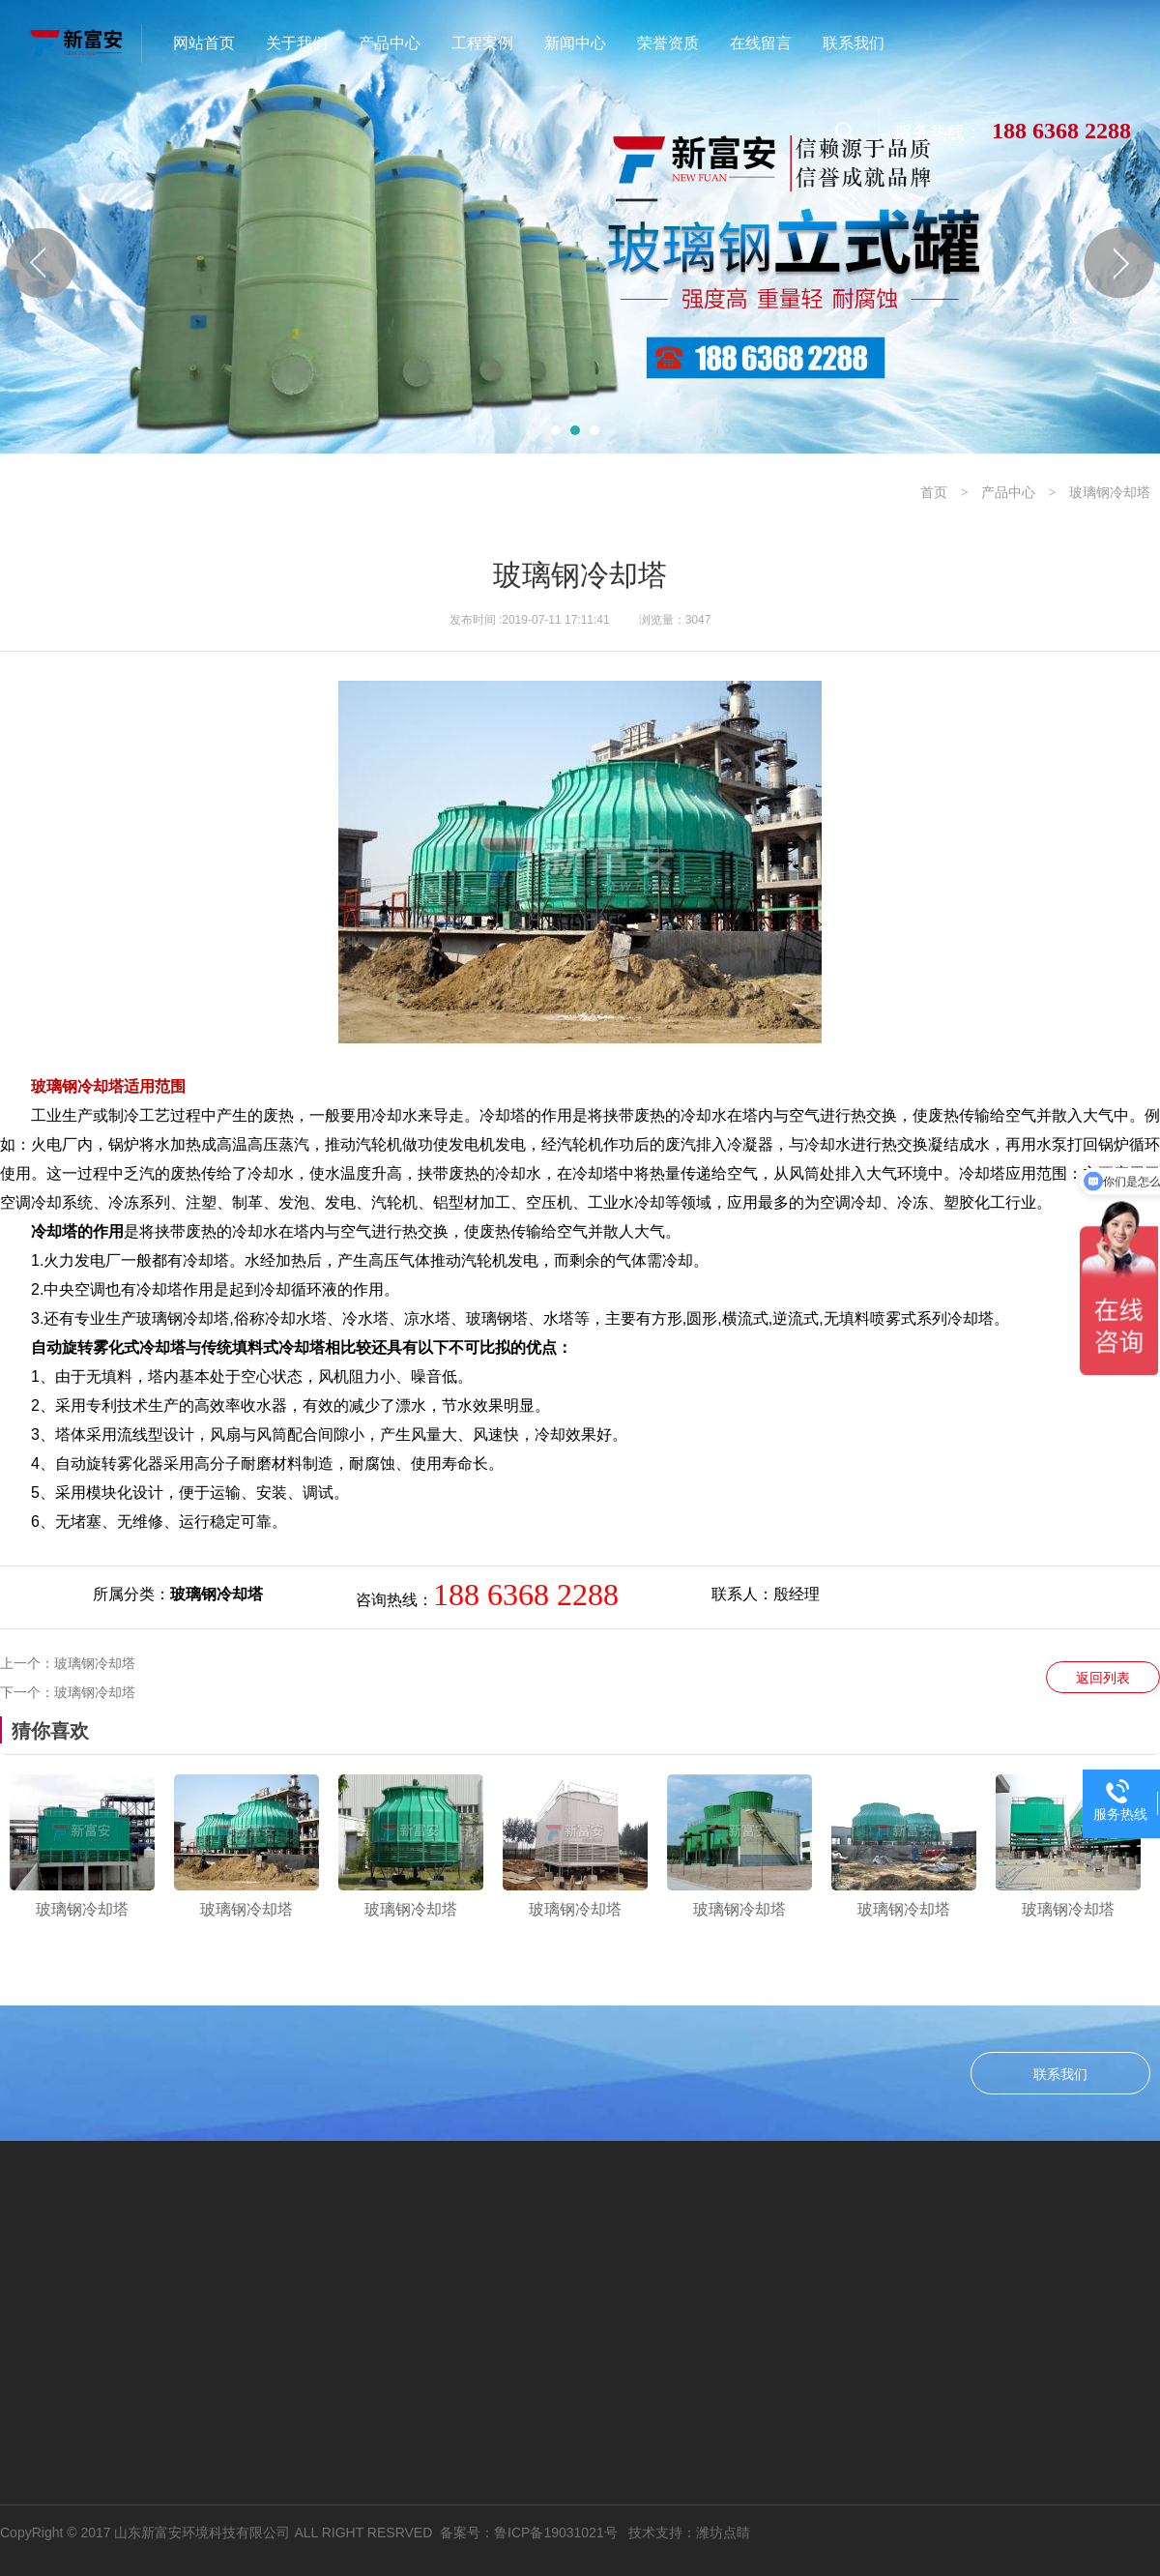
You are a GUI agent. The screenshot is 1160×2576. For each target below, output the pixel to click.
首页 (933, 492)
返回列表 (1103, 1677)
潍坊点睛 (723, 2532)
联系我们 (1060, 2074)
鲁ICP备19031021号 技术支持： (595, 2532)
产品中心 (1008, 492)
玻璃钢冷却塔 (1109, 492)
